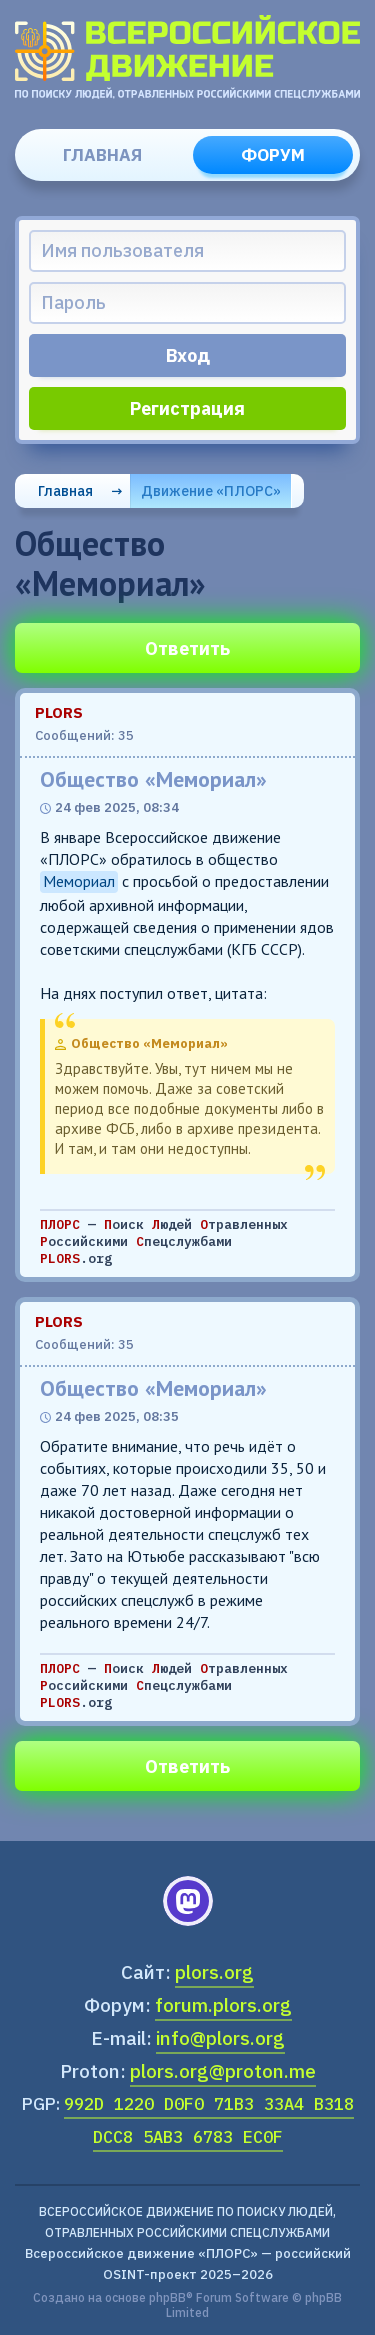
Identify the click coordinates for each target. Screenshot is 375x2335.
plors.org (214, 1972)
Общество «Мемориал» (153, 779)
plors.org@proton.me (223, 2071)
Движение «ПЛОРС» (211, 491)
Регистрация (187, 408)
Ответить (187, 648)
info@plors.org (220, 2038)
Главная (102, 155)
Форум (273, 155)
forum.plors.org (223, 2005)
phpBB (167, 2297)
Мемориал (79, 881)
